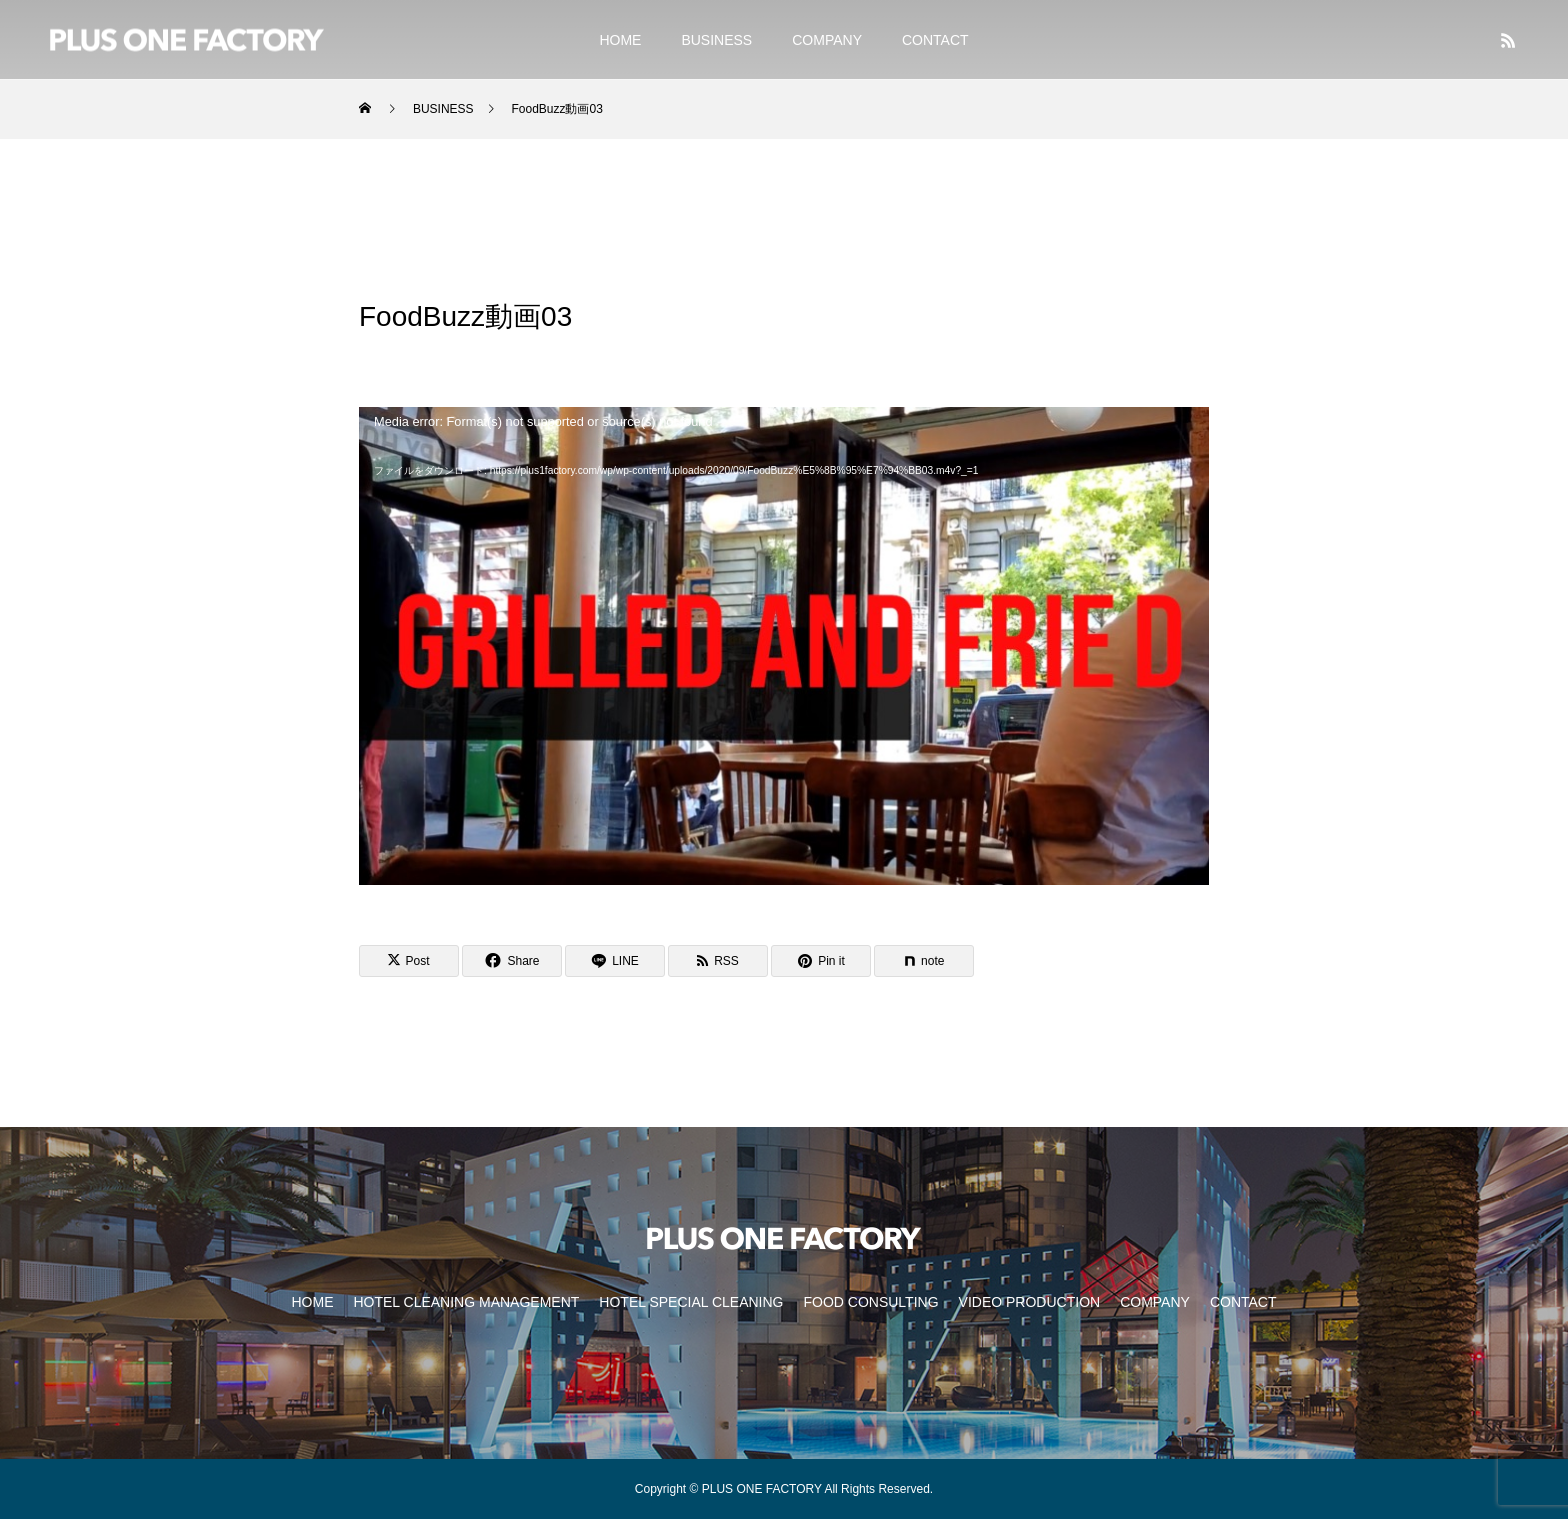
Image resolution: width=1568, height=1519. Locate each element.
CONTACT (935, 40)
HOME (620, 40)
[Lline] (615, 961)
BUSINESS (716, 40)
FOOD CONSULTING (870, 1302)
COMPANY (827, 40)
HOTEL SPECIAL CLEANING (691, 1302)
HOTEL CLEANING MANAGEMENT (466, 1302)
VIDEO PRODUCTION (1030, 1302)
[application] (784, 646)
